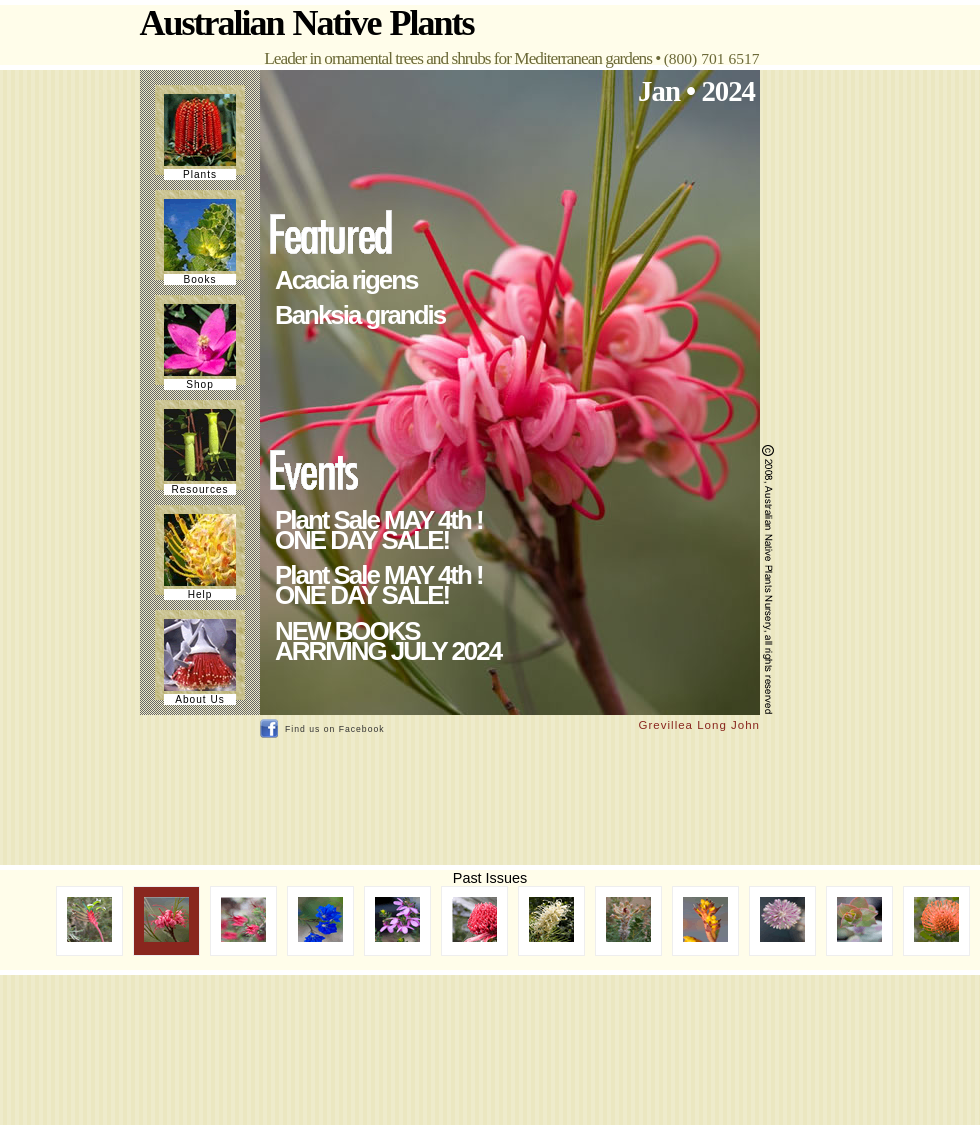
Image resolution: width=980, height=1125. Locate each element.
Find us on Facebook (335, 729)
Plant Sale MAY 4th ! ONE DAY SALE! (379, 530)
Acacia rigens (346, 280)
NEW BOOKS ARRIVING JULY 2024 (388, 641)
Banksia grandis (360, 315)
